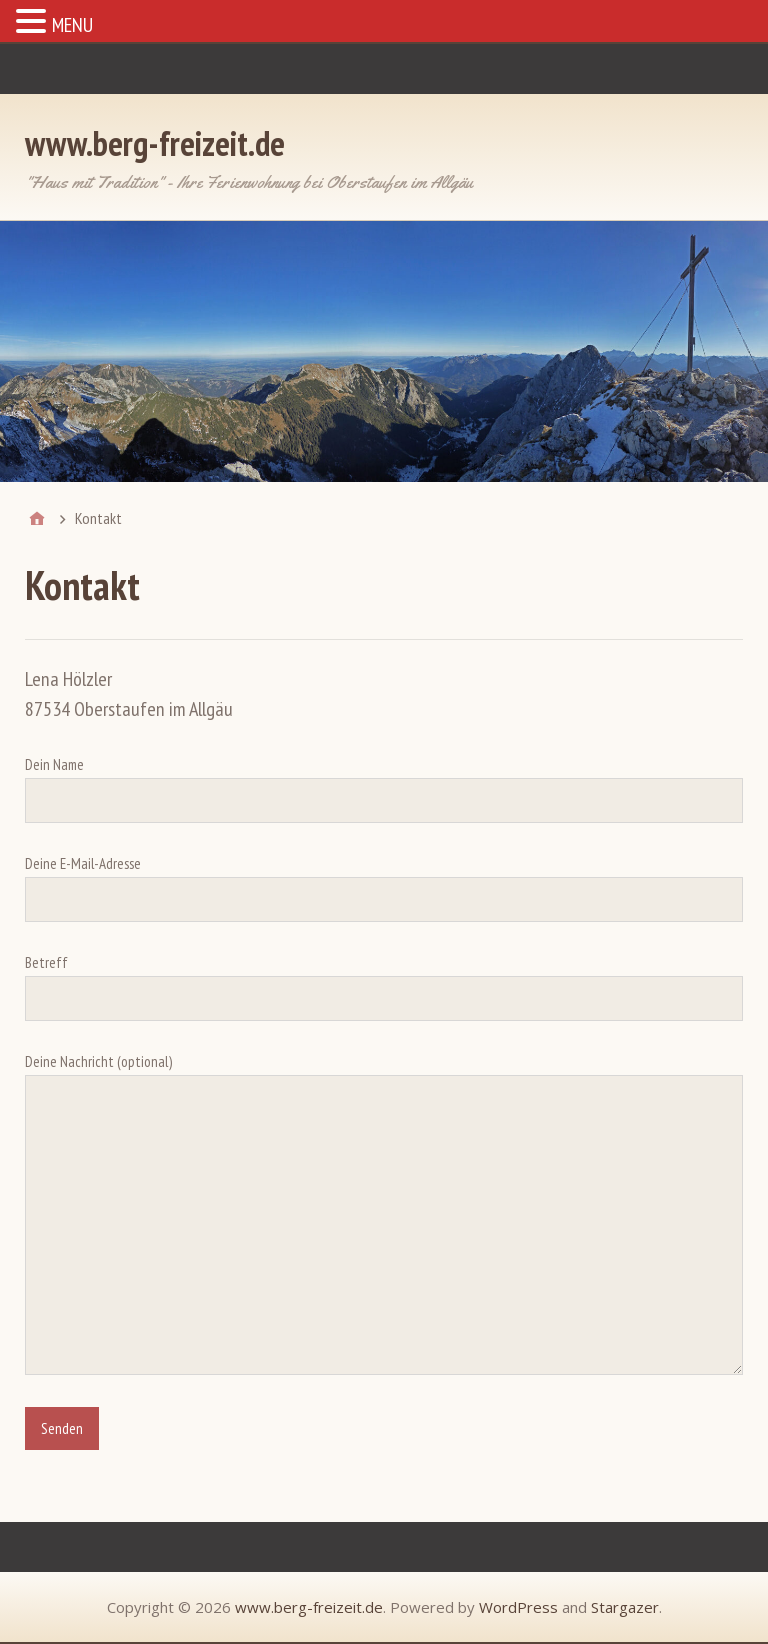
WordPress (518, 1607)
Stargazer (625, 1607)
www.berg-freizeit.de (155, 143)
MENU (72, 25)
